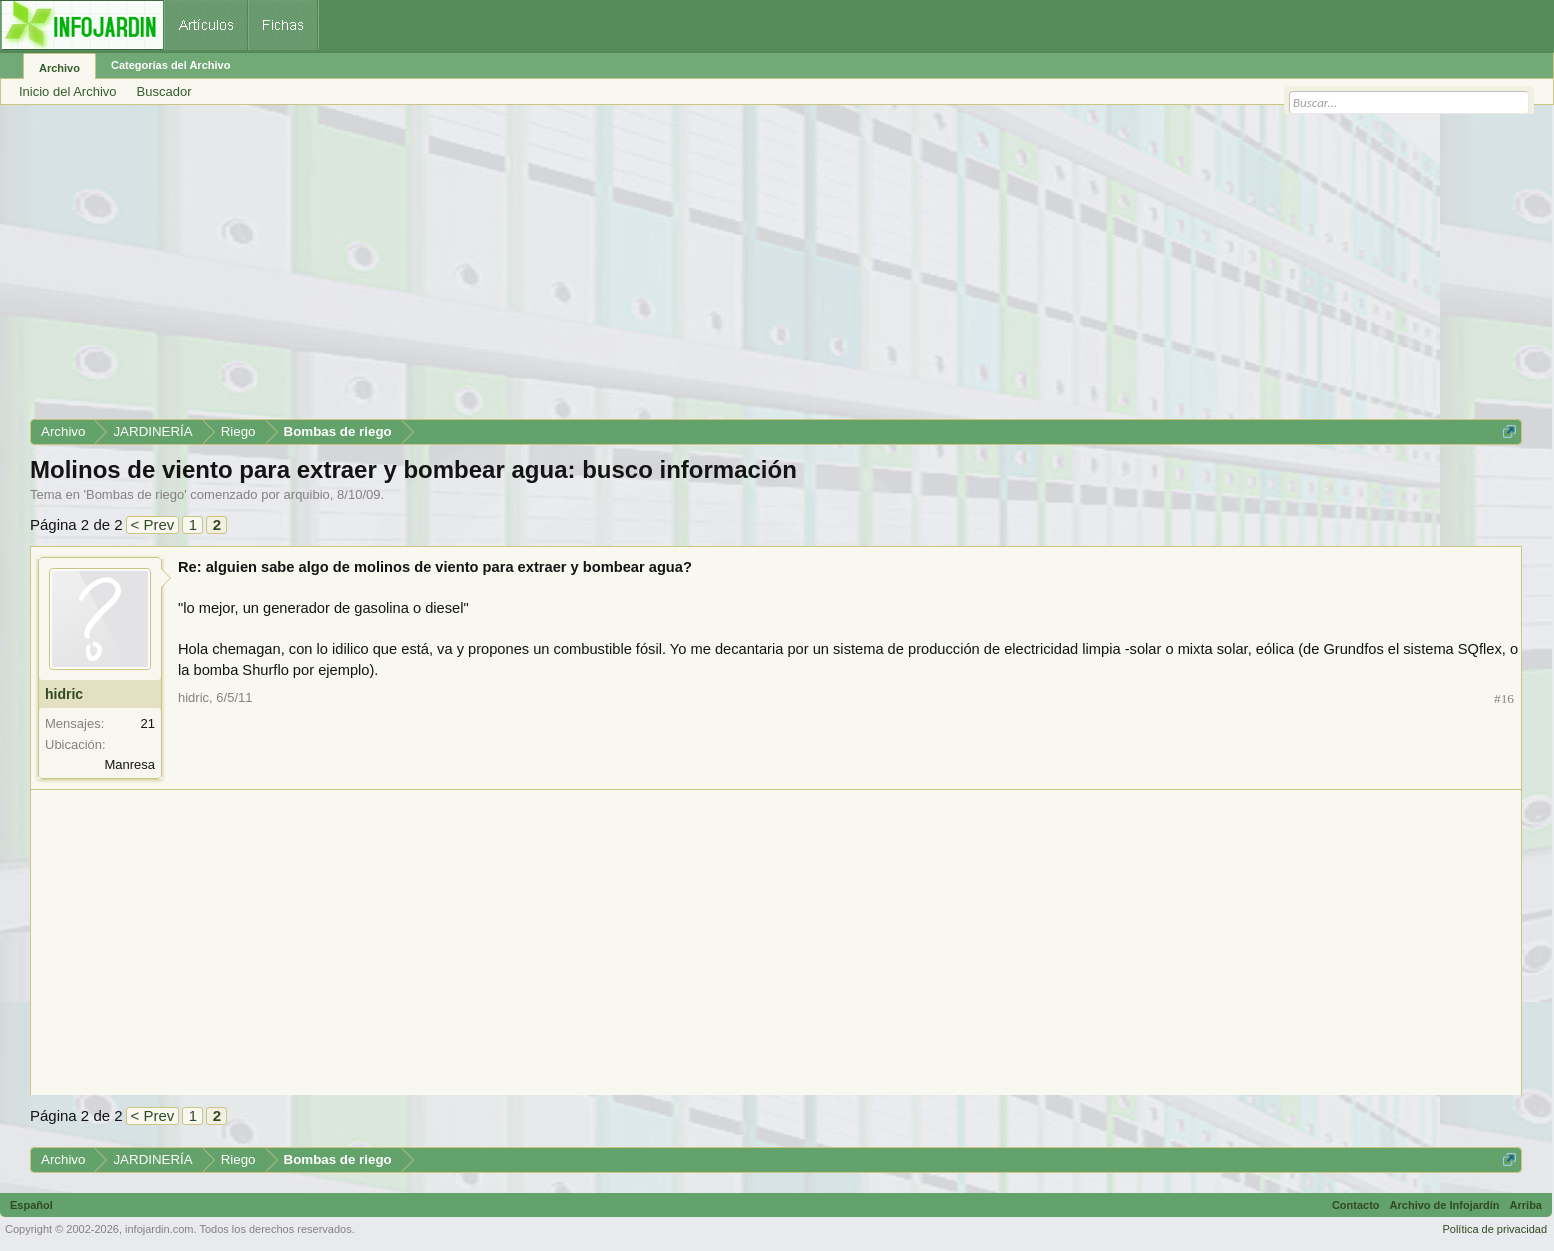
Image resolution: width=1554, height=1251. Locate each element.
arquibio (307, 494)
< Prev (153, 524)
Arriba (1526, 1205)
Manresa (129, 764)
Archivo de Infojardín (1445, 1205)
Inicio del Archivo (68, 91)
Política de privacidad (1494, 1229)
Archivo (59, 68)
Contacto (1356, 1205)
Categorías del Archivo (170, 65)
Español (31, 1205)
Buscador (164, 91)
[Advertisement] (630, 269)
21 (148, 723)
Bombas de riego (135, 494)
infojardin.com (159, 1229)
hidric (64, 694)
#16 (1504, 698)
